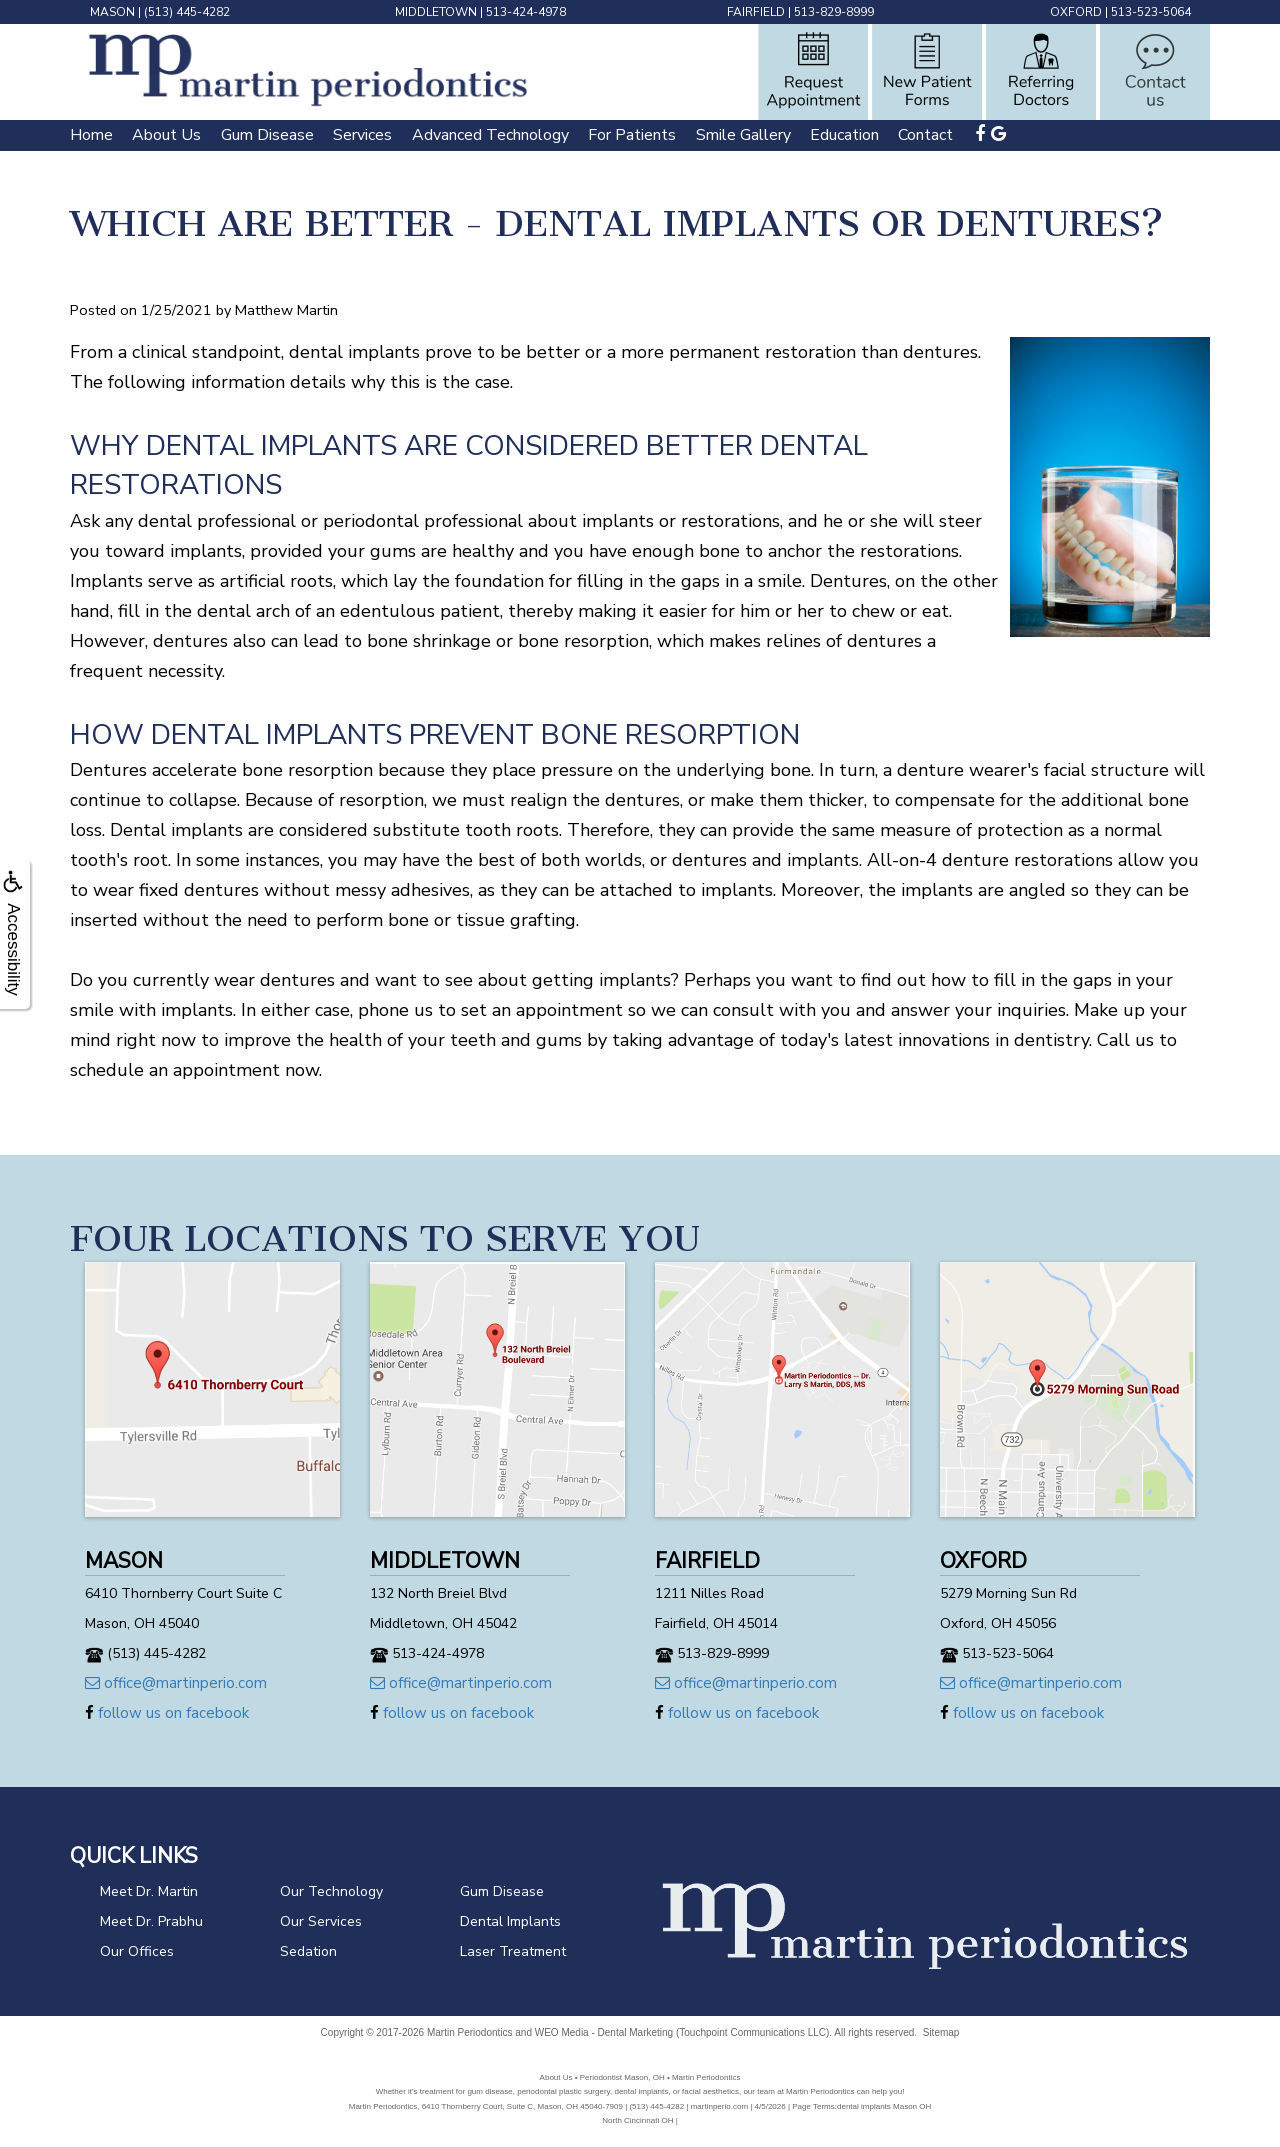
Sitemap (941, 2032)
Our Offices (137, 1951)
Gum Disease (267, 135)
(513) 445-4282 (187, 12)
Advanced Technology (490, 135)
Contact (925, 135)
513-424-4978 (526, 12)
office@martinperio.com (176, 1683)
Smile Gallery (743, 135)
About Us (166, 135)
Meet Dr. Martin (149, 1891)
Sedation (308, 1951)
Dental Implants (510, 1921)
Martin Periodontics (470, 2032)
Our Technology (331, 1891)
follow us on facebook (167, 1713)
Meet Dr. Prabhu (151, 1921)
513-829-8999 (834, 12)
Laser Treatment (513, 1951)
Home (91, 135)
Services (362, 135)
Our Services (321, 1921)
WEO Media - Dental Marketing (604, 2032)
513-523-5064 (1151, 12)
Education (844, 135)
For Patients (632, 135)
